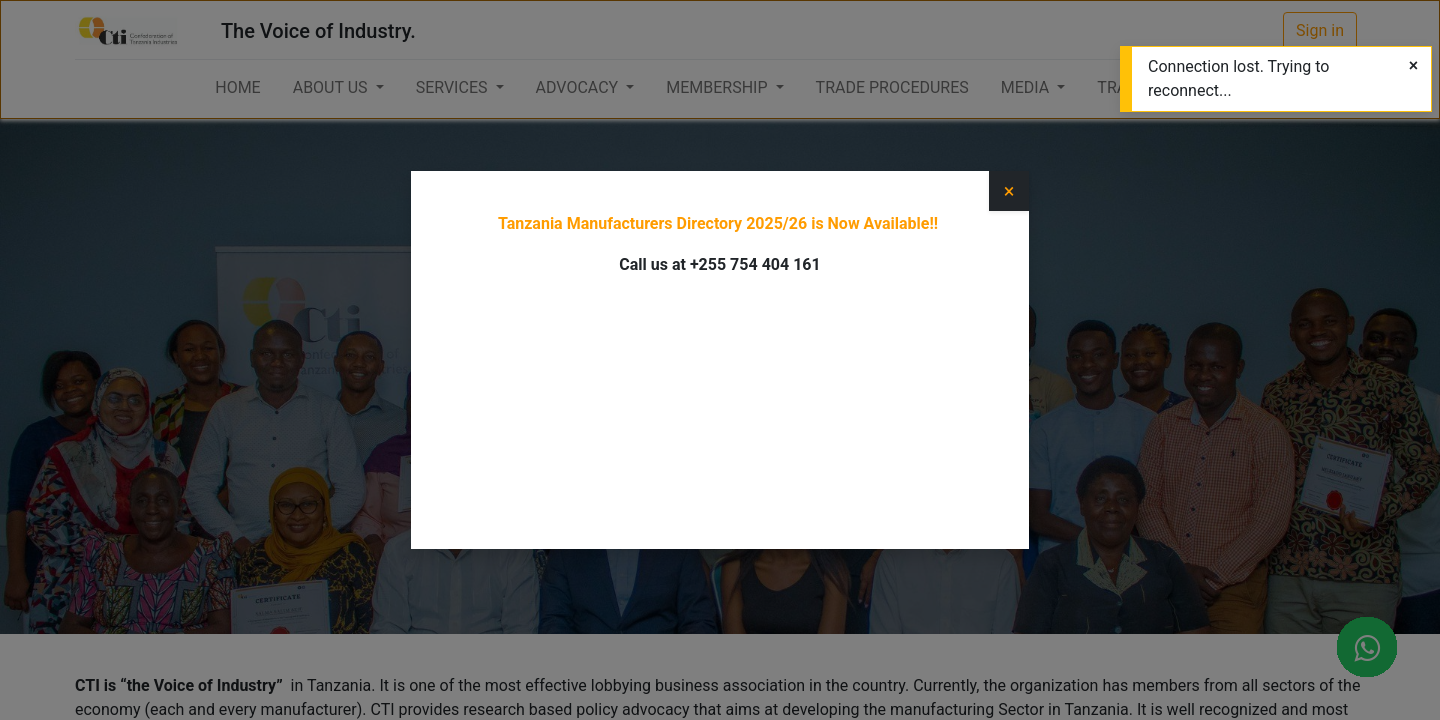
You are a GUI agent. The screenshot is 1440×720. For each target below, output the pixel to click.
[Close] (1413, 66)
